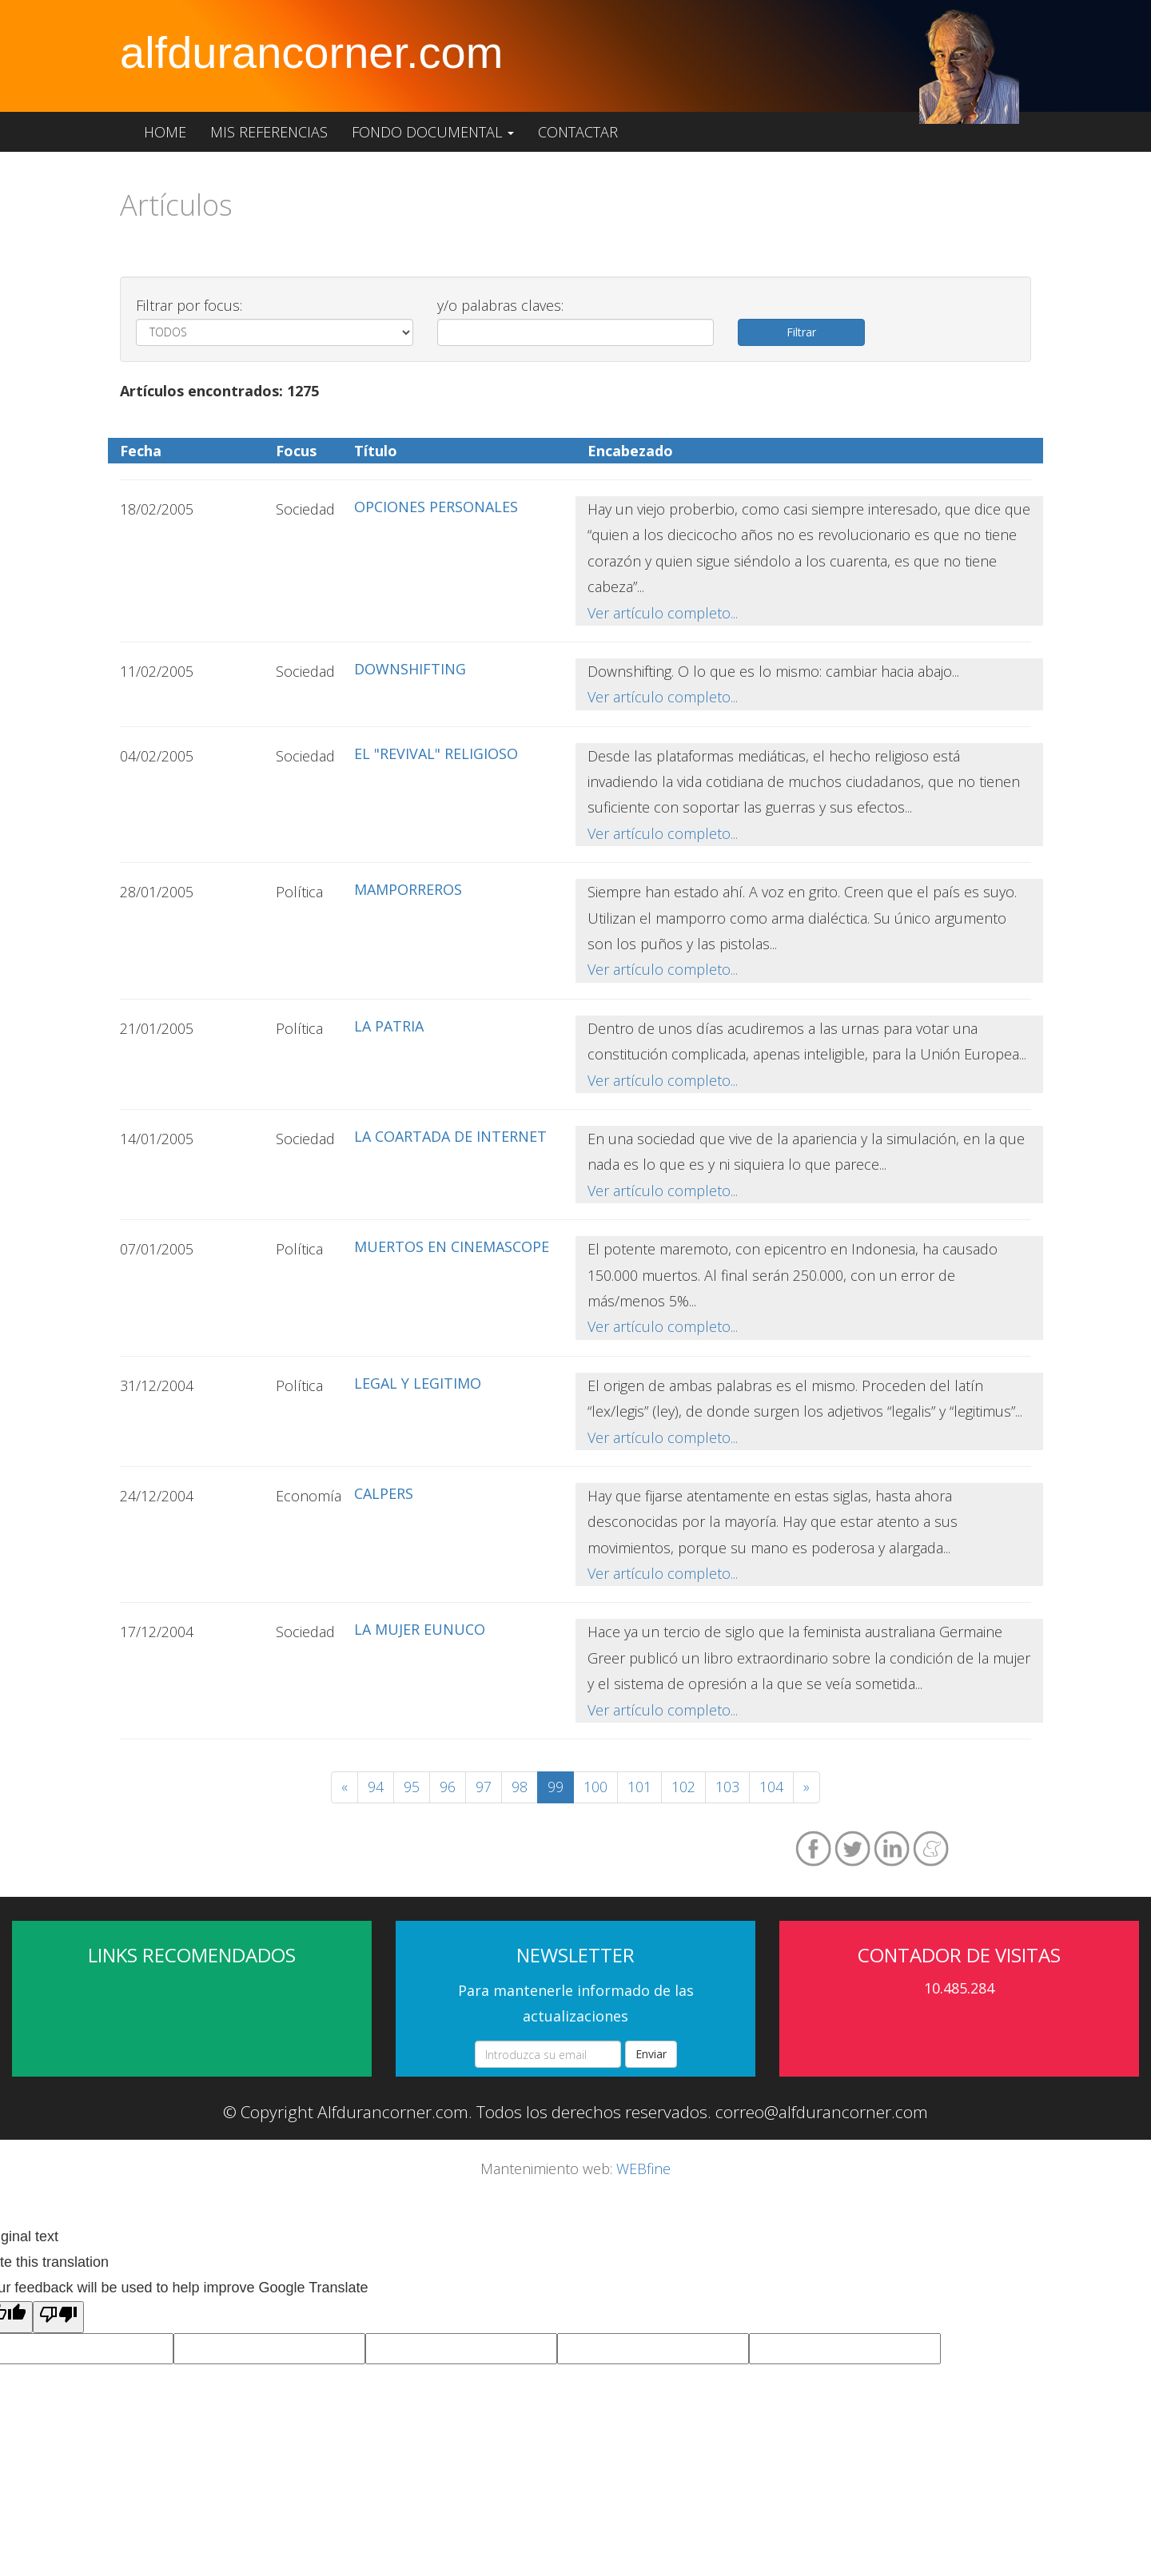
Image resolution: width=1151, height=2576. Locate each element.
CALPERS (383, 1493)
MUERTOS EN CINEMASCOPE (451, 1246)
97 (484, 1786)
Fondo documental (433, 131)
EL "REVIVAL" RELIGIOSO (436, 753)
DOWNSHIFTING (410, 668)
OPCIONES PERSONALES (436, 506)
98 (520, 1786)
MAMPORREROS (408, 889)
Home (165, 131)
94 (376, 1786)
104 (771, 1786)
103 (727, 1786)
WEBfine (643, 2168)
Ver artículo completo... (662, 612)
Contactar (578, 131)
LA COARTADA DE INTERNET (450, 1136)
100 (595, 1786)
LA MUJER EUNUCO (419, 1629)
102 (683, 1786)
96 (448, 1786)
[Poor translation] (58, 2317)
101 (639, 1786)
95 (412, 1786)
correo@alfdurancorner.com (821, 2112)
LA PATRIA (389, 1026)
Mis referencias (269, 131)
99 (556, 1786)
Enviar (651, 2053)
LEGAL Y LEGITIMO (417, 1383)
